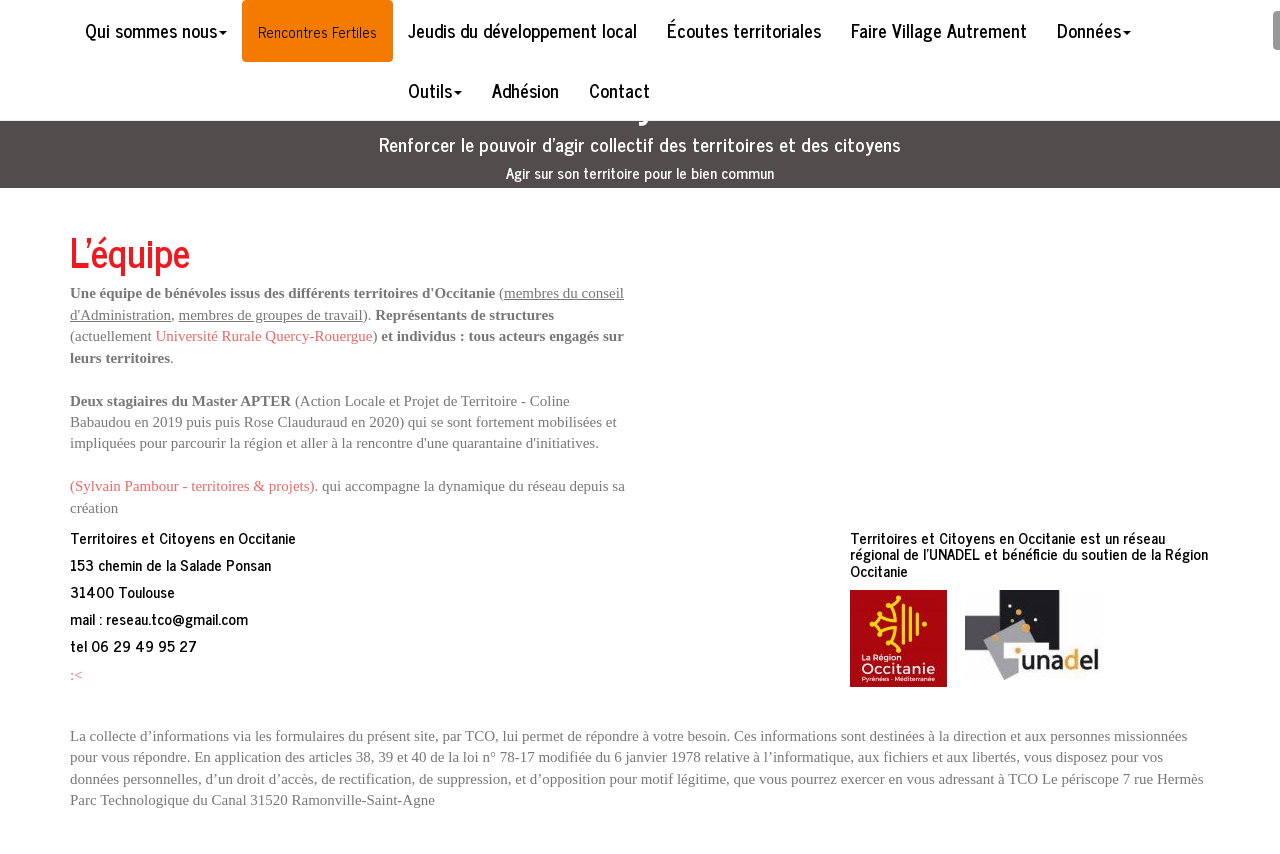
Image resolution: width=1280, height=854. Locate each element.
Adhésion (525, 90)
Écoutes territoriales (744, 30)
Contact (619, 90)
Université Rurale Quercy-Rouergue (263, 336)
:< (76, 675)
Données (1094, 30)
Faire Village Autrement (939, 30)
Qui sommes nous (156, 30)
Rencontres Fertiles (317, 31)
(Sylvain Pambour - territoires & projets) (192, 486)
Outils (435, 90)
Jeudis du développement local (522, 30)
